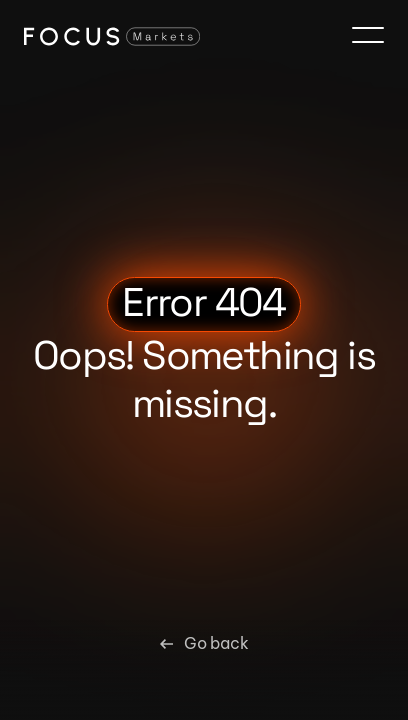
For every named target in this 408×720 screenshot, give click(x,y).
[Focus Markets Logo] (112, 36)
